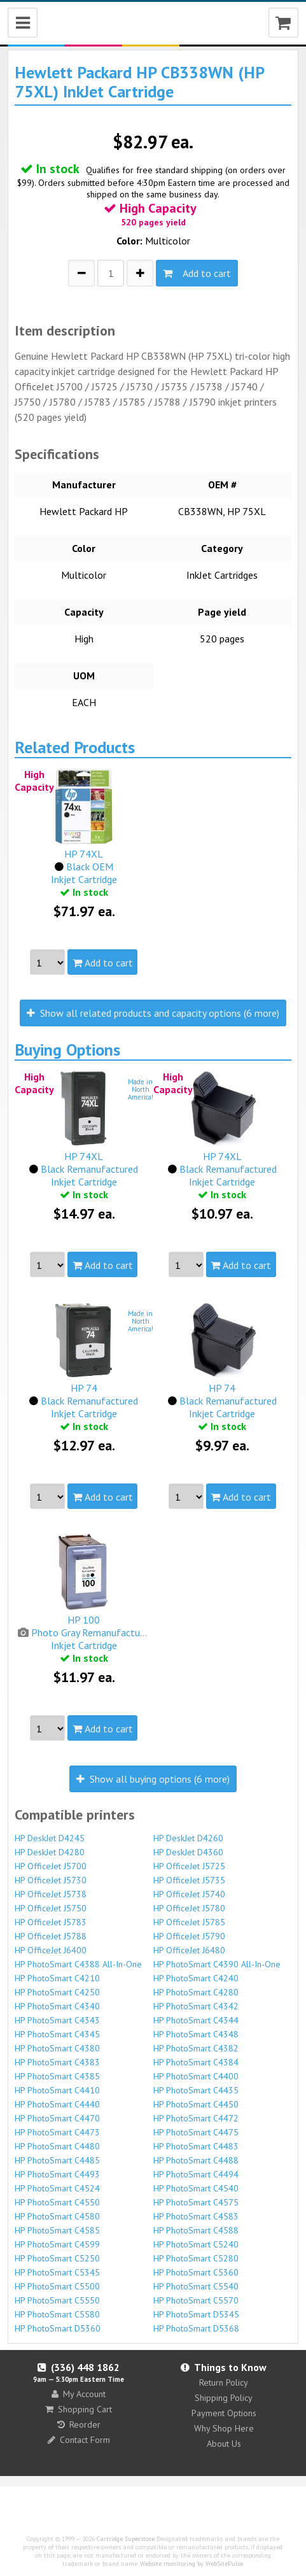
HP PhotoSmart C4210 (57, 1978)
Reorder (79, 2424)
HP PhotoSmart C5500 (57, 2286)
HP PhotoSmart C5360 (196, 2272)
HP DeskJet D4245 (50, 1838)
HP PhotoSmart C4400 (196, 2076)
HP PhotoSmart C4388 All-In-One (78, 1964)
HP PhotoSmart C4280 (196, 1992)
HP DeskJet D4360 (188, 1852)
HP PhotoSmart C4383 (57, 2062)
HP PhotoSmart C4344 (196, 2020)
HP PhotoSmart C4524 (57, 2188)
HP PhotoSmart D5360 (58, 2328)
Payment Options (223, 2413)
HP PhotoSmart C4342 (196, 2006)
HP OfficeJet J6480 (189, 1950)
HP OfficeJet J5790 (189, 1936)
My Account (79, 2394)
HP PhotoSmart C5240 (196, 2244)
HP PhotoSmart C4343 (57, 2020)
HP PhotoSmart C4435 (196, 2090)
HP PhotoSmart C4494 (196, 2174)
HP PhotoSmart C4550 (57, 2202)
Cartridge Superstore (126, 2539)
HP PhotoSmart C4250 (57, 1992)
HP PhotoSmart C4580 (57, 2216)
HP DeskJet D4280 (50, 1852)
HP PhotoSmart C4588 (196, 2230)
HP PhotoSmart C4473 (57, 2132)
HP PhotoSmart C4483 (196, 2146)
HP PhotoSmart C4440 (57, 2104)
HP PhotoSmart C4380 (57, 2048)
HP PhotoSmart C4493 (57, 2174)
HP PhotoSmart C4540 (196, 2188)
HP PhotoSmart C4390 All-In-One (217, 1964)
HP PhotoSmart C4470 (57, 2118)
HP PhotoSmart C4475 (196, 2132)
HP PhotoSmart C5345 (57, 2272)
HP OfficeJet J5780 (189, 1908)
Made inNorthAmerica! (140, 1089)
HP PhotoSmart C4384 (196, 2062)
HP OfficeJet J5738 (51, 1894)
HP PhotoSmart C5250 (57, 2258)
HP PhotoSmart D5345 (196, 2314)
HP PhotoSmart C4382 (196, 2048)
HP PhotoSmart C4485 (57, 2160)
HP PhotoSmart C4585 (57, 2230)
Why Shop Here (224, 2428)
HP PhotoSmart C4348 (196, 2034)
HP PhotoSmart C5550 (57, 2300)
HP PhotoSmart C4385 (57, 2076)
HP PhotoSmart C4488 (196, 2160)
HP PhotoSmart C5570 (196, 2300)
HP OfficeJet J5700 (51, 1866)
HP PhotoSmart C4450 (196, 2104)
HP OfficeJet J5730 (51, 1880)
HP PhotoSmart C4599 (57, 2244)
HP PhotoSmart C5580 (57, 2314)
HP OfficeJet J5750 (51, 1908)
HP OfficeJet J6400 (51, 1950)
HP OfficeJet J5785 (189, 1922)
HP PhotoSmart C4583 (196, 2216)
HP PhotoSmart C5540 (196, 2286)
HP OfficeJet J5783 (51, 1922)
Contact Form (79, 2439)
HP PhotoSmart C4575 (196, 2202)
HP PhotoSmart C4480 (57, 2146)
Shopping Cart (78, 2409)
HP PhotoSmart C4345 (57, 2034)
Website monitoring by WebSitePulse (191, 2563)
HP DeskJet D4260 (188, 1838)
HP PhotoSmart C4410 (57, 2090)
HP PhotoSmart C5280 (196, 2258)
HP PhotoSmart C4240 (196, 1978)
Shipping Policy (224, 2397)
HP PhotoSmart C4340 (57, 2006)
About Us (224, 2443)
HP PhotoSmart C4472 (196, 2118)
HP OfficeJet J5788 (51, 1936)
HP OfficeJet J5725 (189, 1866)
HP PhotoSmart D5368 (196, 2328)
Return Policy (223, 2382)
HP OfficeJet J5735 (189, 1880)
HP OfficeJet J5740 (189, 1894)
